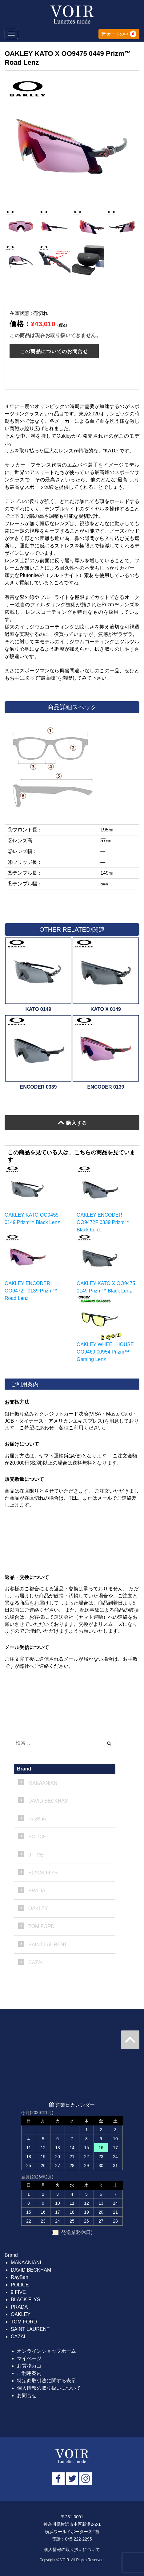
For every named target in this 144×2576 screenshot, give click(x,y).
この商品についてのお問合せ (54, 351)
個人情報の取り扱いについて (49, 2388)
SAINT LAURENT (47, 1944)
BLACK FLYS (43, 1872)
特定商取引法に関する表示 (46, 2380)
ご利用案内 (29, 2373)
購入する (72, 1122)
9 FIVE (35, 1854)
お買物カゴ (29, 2365)
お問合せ (27, 2395)
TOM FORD (41, 1926)
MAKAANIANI (43, 1783)
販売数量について (24, 1479)
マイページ (29, 2358)
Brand (24, 1768)
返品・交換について (27, 1577)
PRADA (36, 1890)
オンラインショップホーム (46, 2351)
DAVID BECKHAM (48, 1800)
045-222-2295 (78, 2539)
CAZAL (36, 1962)
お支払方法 (17, 1402)
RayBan (37, 1818)
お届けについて (22, 1444)
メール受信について (27, 1647)
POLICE (37, 1836)
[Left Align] (109, 1743)
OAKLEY (38, 1908)
